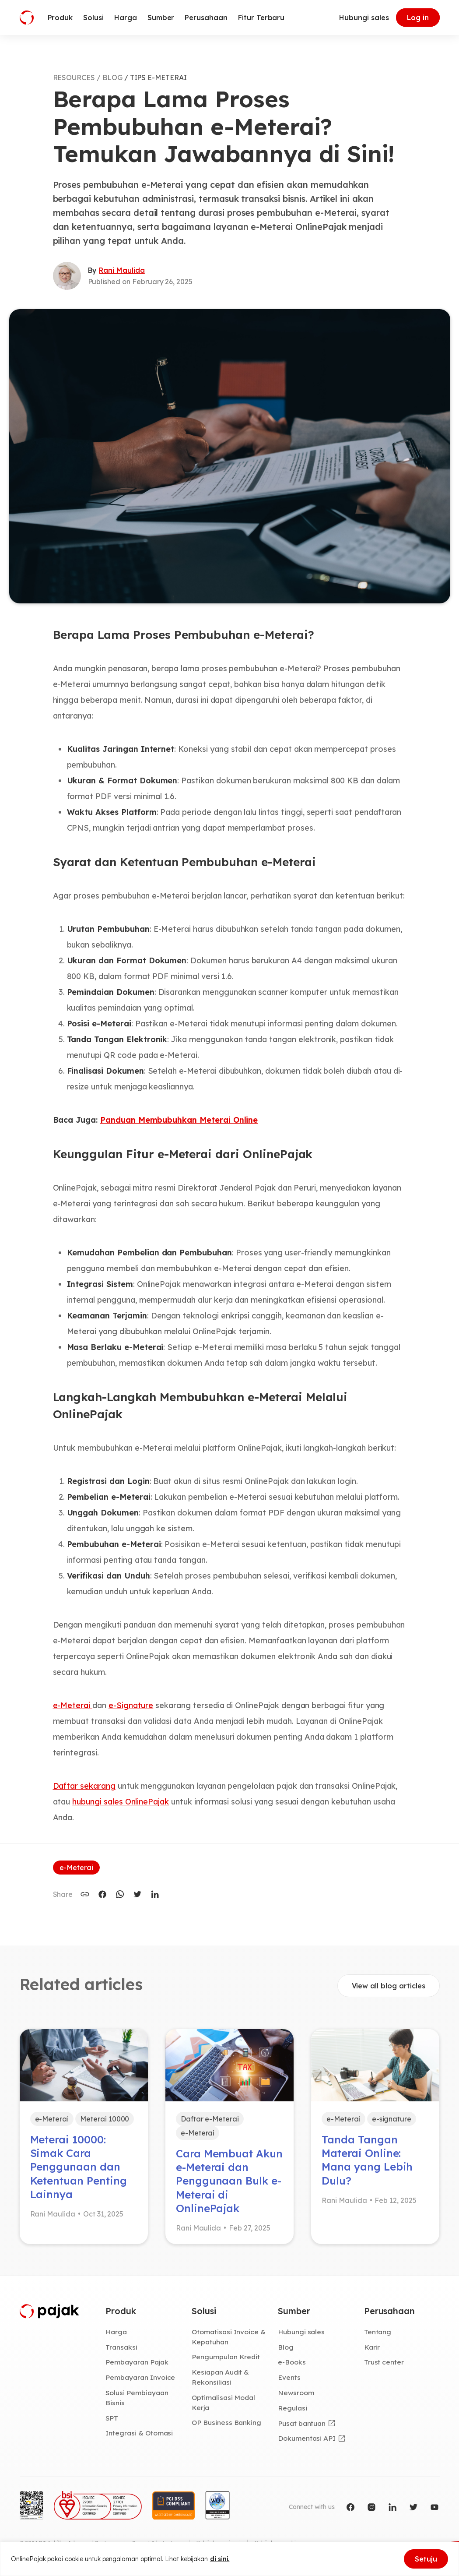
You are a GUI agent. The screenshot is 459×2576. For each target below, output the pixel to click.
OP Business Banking (226, 2422)
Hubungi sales (364, 17)
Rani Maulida (121, 270)
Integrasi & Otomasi (139, 2432)
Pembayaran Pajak (136, 2362)
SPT (111, 2418)
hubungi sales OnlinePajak (120, 1802)
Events (289, 2377)
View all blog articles (388, 1985)
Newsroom (296, 2392)
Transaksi (121, 2347)
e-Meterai (73, 1705)
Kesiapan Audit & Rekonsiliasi (220, 2377)
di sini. (220, 2559)
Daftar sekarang (84, 1786)
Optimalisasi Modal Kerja (223, 2402)
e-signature (391, 2118)
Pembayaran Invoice (140, 2377)
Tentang (378, 2331)
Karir (372, 2347)
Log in (418, 17)
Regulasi (292, 2407)
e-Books (292, 2362)
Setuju (426, 2559)
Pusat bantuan (302, 2423)
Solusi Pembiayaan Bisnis (136, 2397)
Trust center (384, 2362)
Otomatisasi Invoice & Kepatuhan (229, 2336)
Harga (116, 2331)
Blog (286, 2347)
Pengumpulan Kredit (226, 2356)
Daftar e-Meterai (210, 2118)
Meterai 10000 (104, 2118)
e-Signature (131, 1705)
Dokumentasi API (307, 2438)
